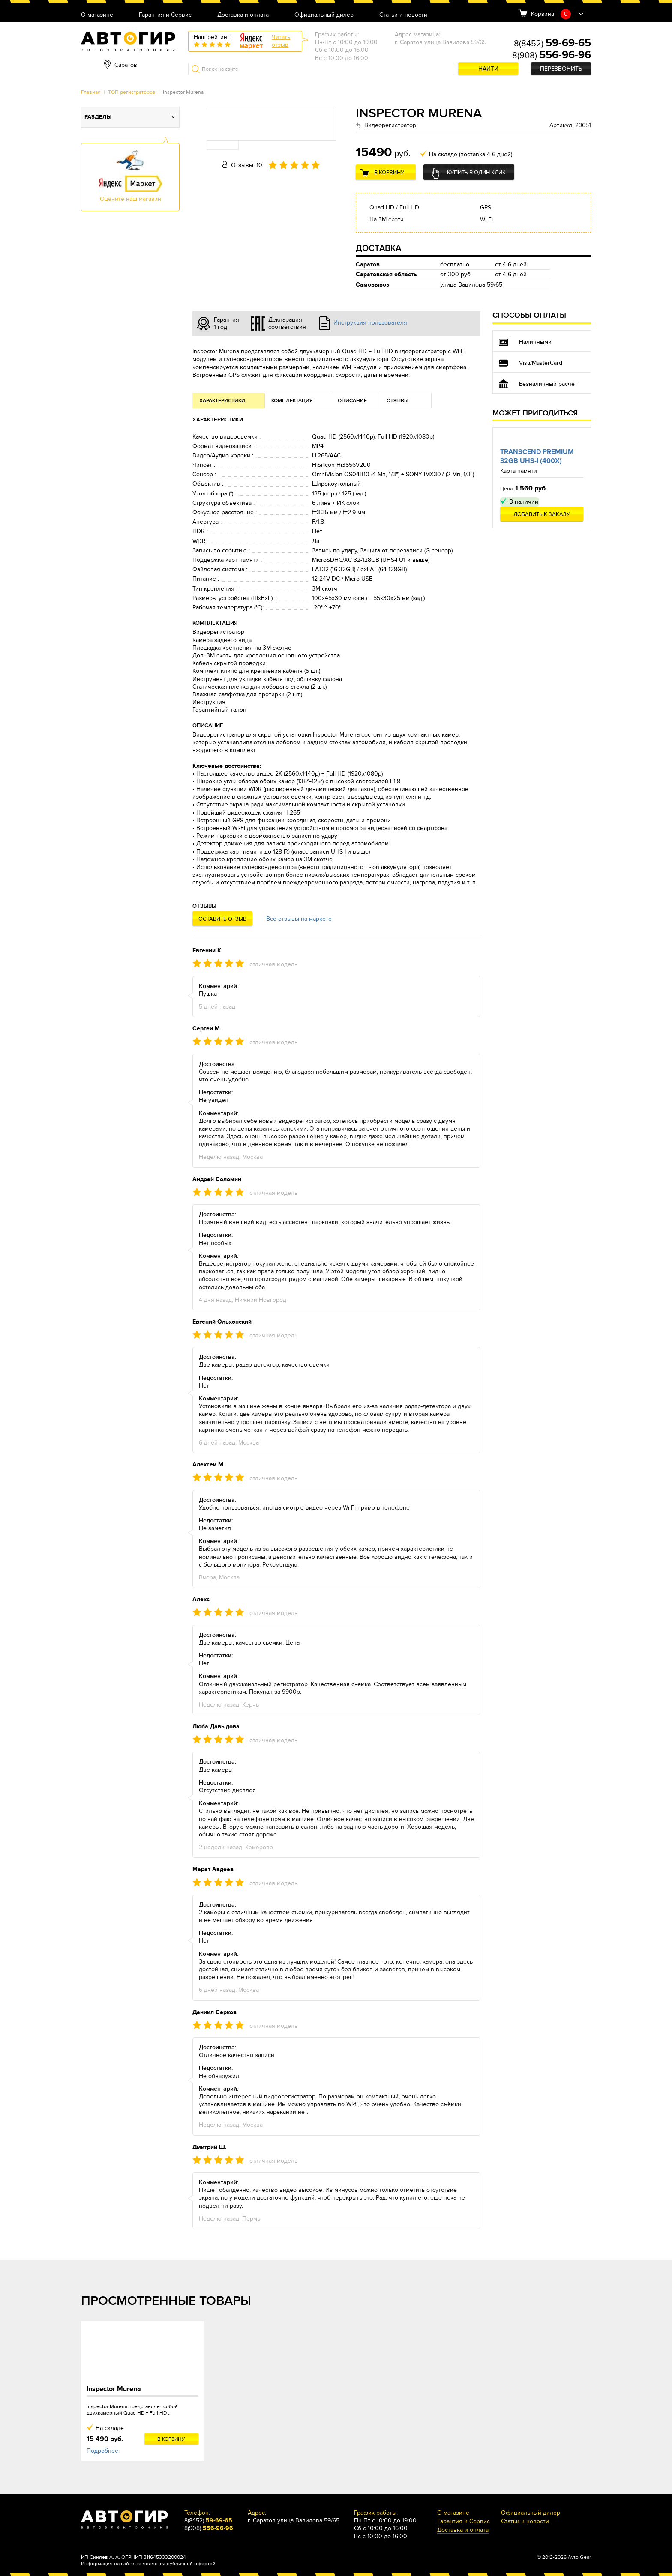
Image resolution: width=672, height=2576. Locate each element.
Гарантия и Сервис (165, 15)
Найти (488, 68)
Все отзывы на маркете (299, 918)
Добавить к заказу (541, 514)
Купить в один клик (476, 172)
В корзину (389, 172)
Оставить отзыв (222, 919)
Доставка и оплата (243, 15)
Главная (91, 92)
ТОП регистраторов (132, 92)
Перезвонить (561, 68)
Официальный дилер (324, 15)
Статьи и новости (403, 15)
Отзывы (397, 400)
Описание (352, 400)
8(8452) (552, 44)
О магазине (97, 15)
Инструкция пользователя (370, 322)
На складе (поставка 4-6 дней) (470, 154)
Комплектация (292, 400)
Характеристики (222, 400)
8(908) (551, 56)
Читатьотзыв (281, 40)
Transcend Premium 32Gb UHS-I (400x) (537, 456)
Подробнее (102, 2450)
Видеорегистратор (390, 125)
